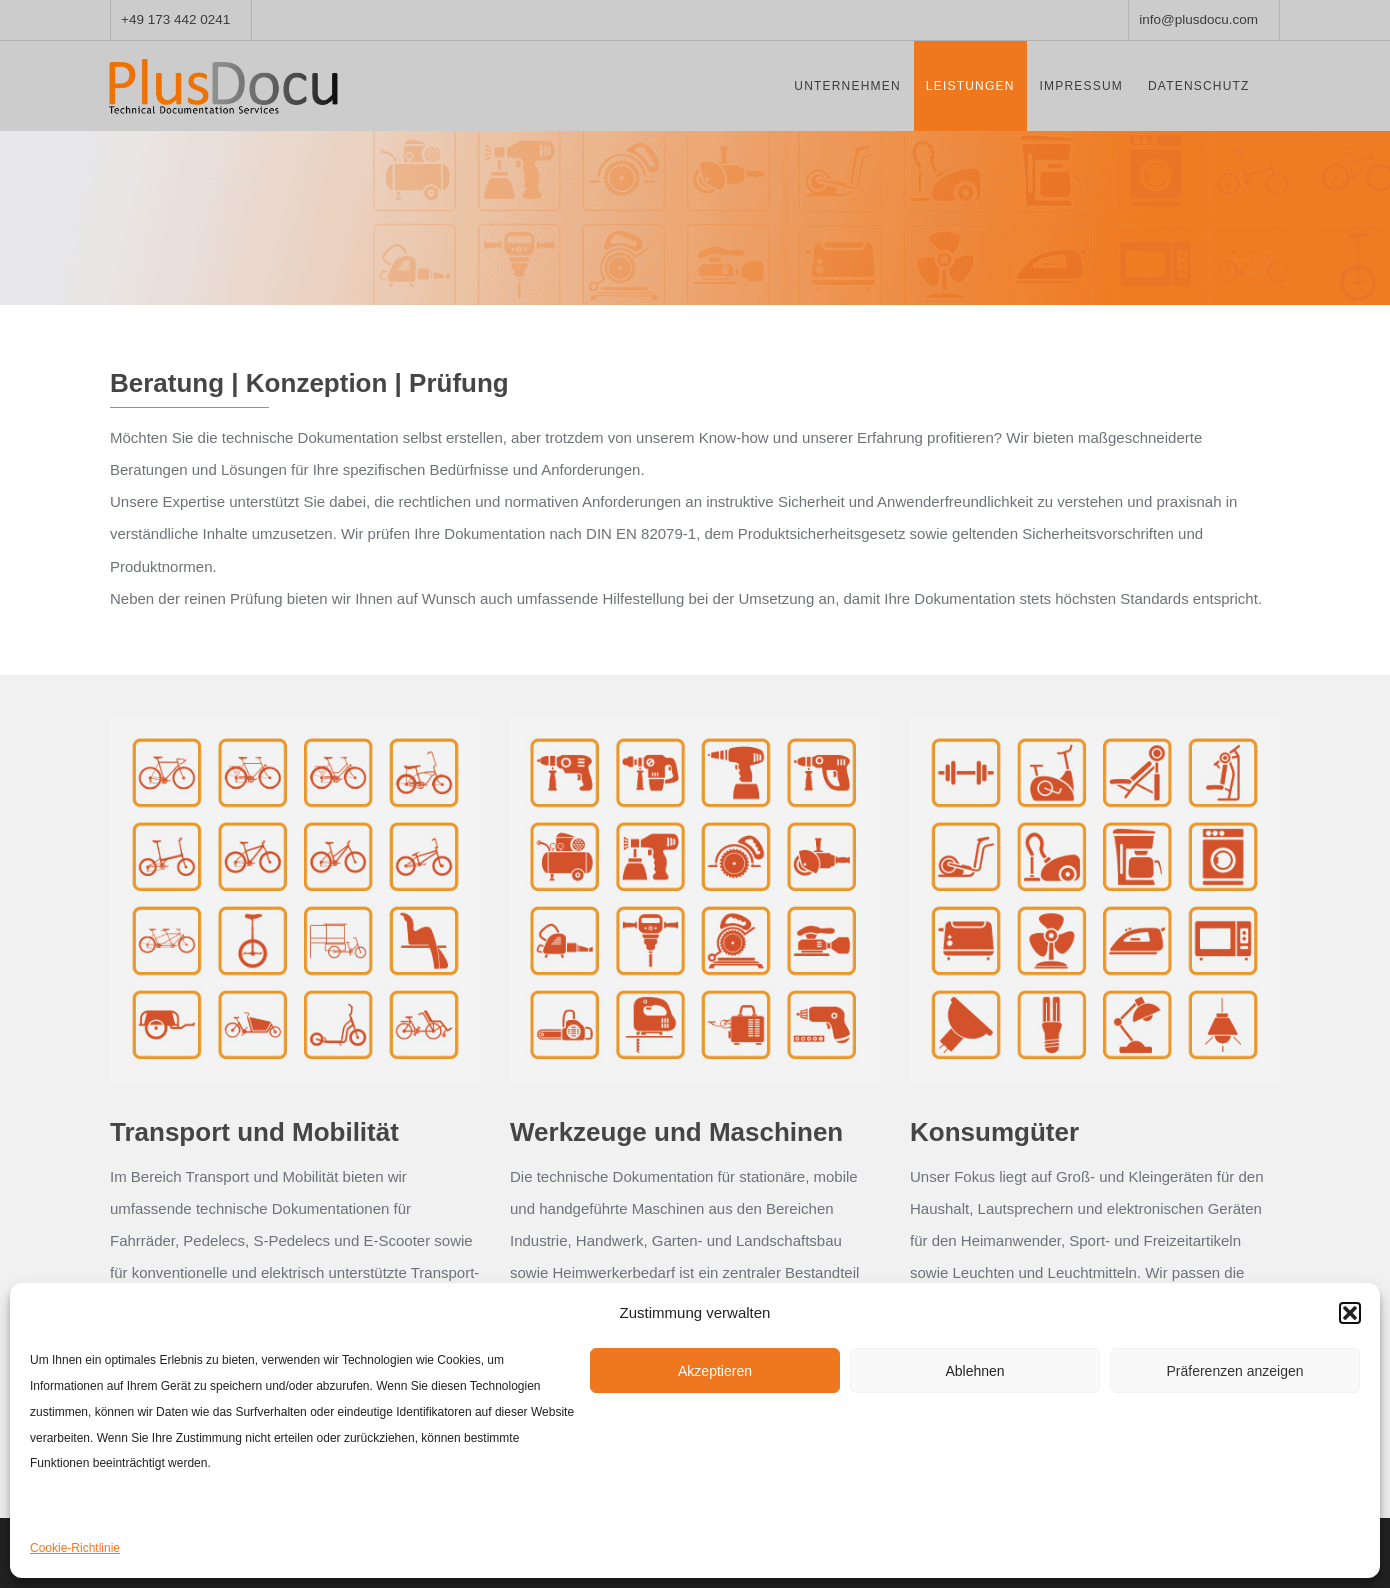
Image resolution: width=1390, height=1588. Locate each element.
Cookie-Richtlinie (75, 1548)
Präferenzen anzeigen (1235, 1371)
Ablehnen (974, 1371)
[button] (1350, 1313)
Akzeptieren (715, 1371)
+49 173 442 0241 (175, 19)
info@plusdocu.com (1198, 19)
